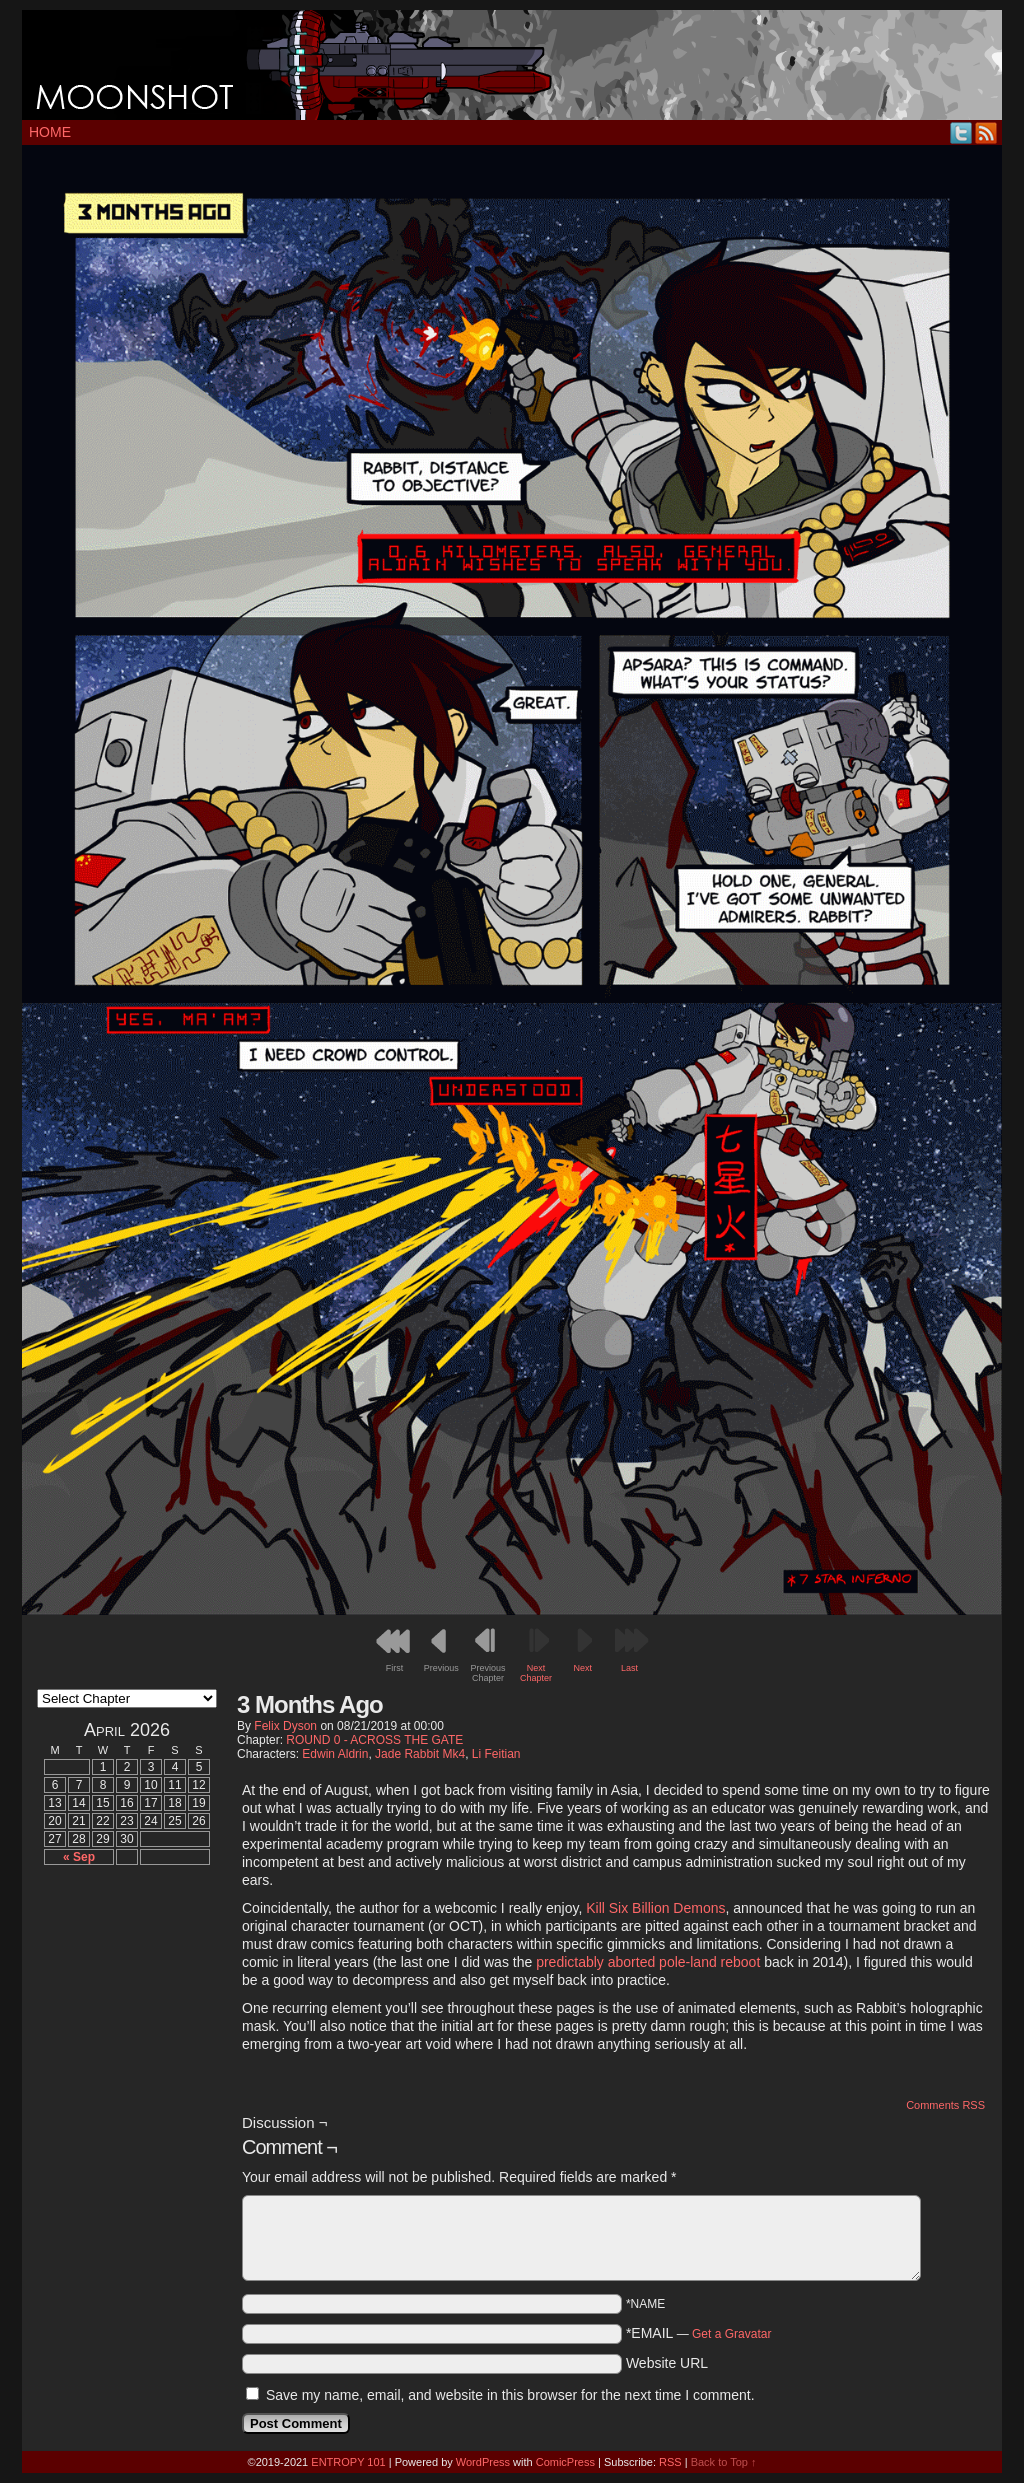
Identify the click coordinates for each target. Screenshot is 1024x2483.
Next (583, 1668)
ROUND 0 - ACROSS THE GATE (374, 1740)
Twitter (961, 132)
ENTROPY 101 (348, 2462)
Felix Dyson (285, 1726)
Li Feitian (496, 1754)
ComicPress (565, 2462)
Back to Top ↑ (724, 2462)
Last (629, 1668)
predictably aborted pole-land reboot (648, 1962)
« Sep (79, 1857)
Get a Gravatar (731, 2334)
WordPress (483, 2462)
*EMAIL (699, 2333)
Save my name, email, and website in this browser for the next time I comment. (510, 2395)
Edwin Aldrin (335, 1754)
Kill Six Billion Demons (655, 1908)
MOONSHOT (512, 65)
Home (50, 132)
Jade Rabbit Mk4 (420, 1754)
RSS (986, 132)
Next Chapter (536, 1673)
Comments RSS (945, 2105)
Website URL (667, 2363)
